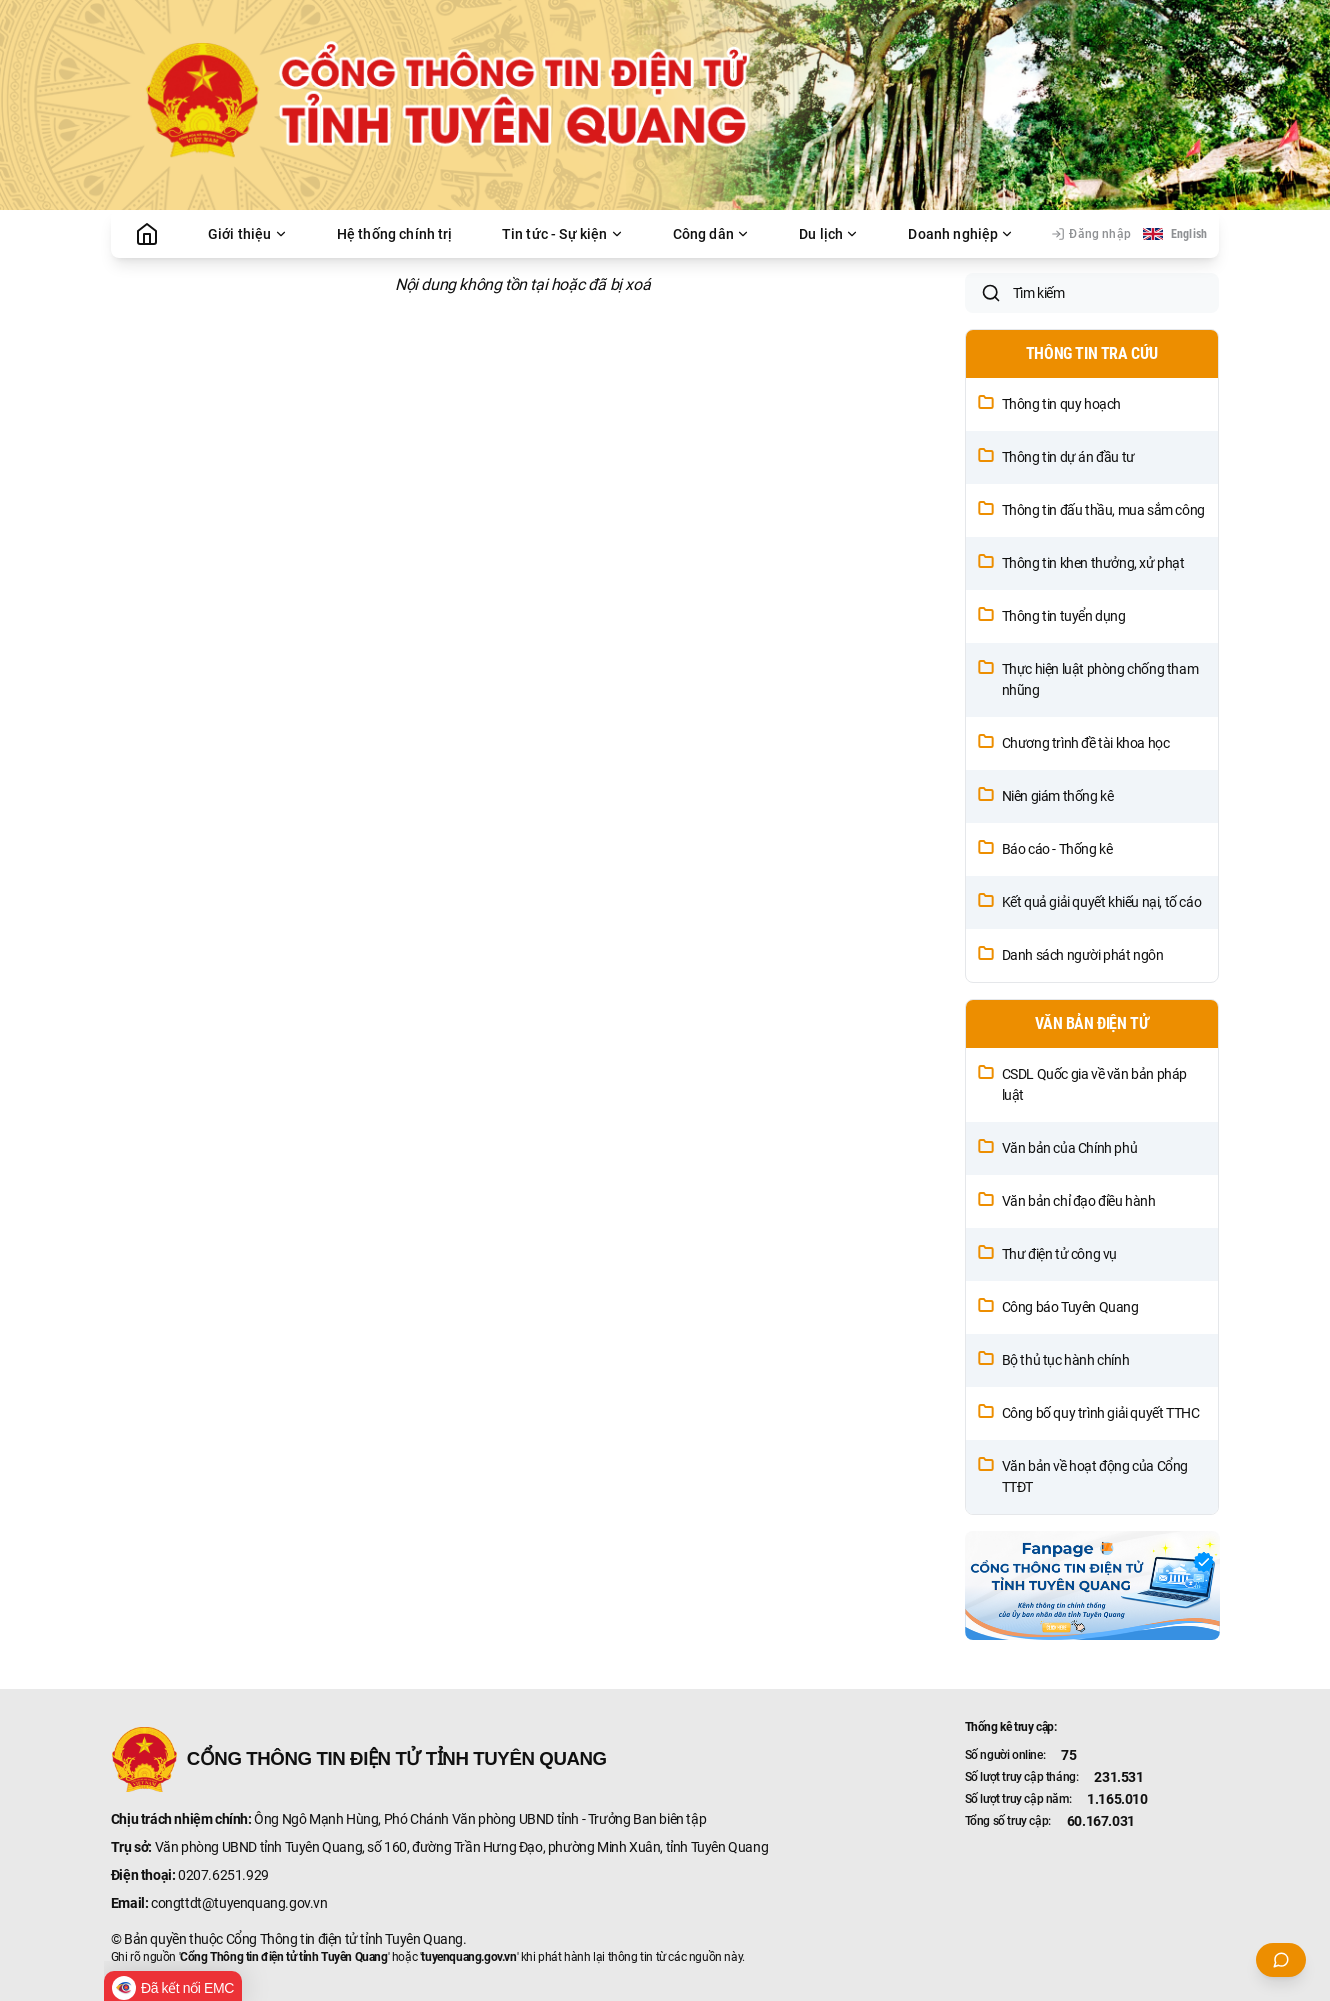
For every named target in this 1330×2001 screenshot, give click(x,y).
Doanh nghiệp (961, 234)
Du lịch (829, 234)
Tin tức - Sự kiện (563, 234)
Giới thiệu (248, 234)
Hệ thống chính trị (395, 234)
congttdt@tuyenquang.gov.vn (239, 1903)
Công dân (711, 234)
